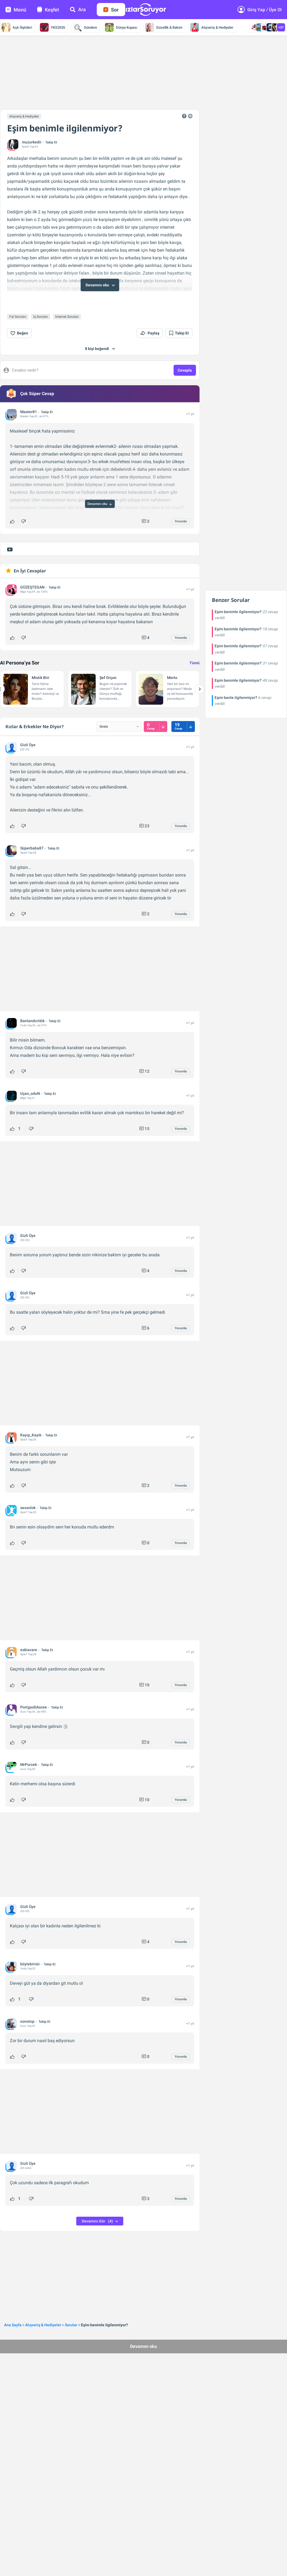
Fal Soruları (17, 300)
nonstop (27, 2005)
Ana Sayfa (13, 2308)
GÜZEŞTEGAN (32, 571)
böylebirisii (30, 1947)
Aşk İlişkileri (17, 27)
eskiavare (28, 1633)
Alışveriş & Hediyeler (211, 27)
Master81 (28, 395)
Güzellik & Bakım (163, 27)
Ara (78, 9)
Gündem (85, 27)
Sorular (71, 2308)
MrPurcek (28, 1748)
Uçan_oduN (30, 1077)
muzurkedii (31, 142)
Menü (15, 10)
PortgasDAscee (33, 1691)
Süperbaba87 (31, 832)
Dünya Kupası (121, 27)
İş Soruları (40, 300)
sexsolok (28, 1491)
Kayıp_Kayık (30, 1418)
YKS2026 (52, 27)
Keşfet (48, 10)
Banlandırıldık (32, 1004)
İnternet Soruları (67, 300)
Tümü (194, 646)
